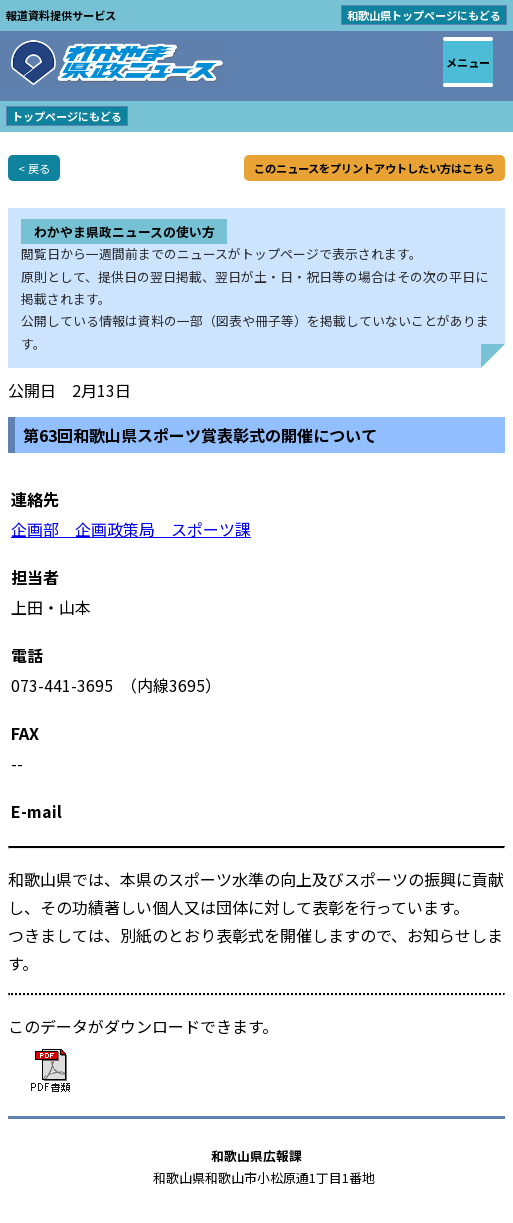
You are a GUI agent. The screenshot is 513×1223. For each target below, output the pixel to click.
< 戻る (34, 168)
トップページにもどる (67, 116)
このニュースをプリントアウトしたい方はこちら (374, 168)
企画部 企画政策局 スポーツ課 (131, 529)
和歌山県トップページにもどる (424, 15)
